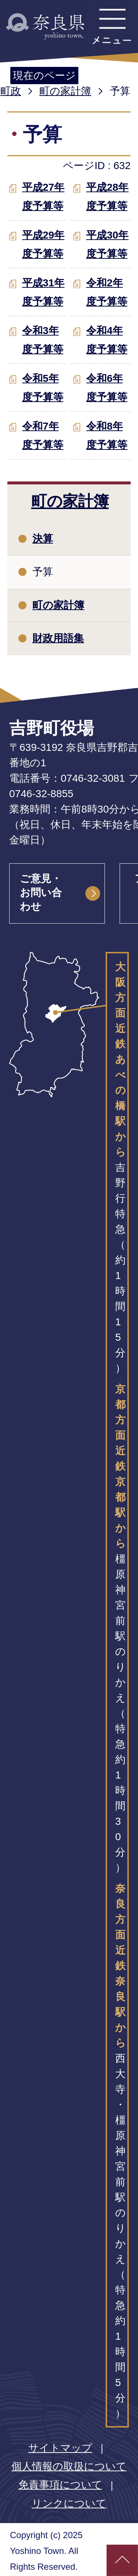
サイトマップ (60, 2448)
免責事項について (60, 2484)
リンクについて (69, 2503)
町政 (10, 91)
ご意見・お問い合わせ (41, 892)
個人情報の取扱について (69, 2466)
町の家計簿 (65, 91)
